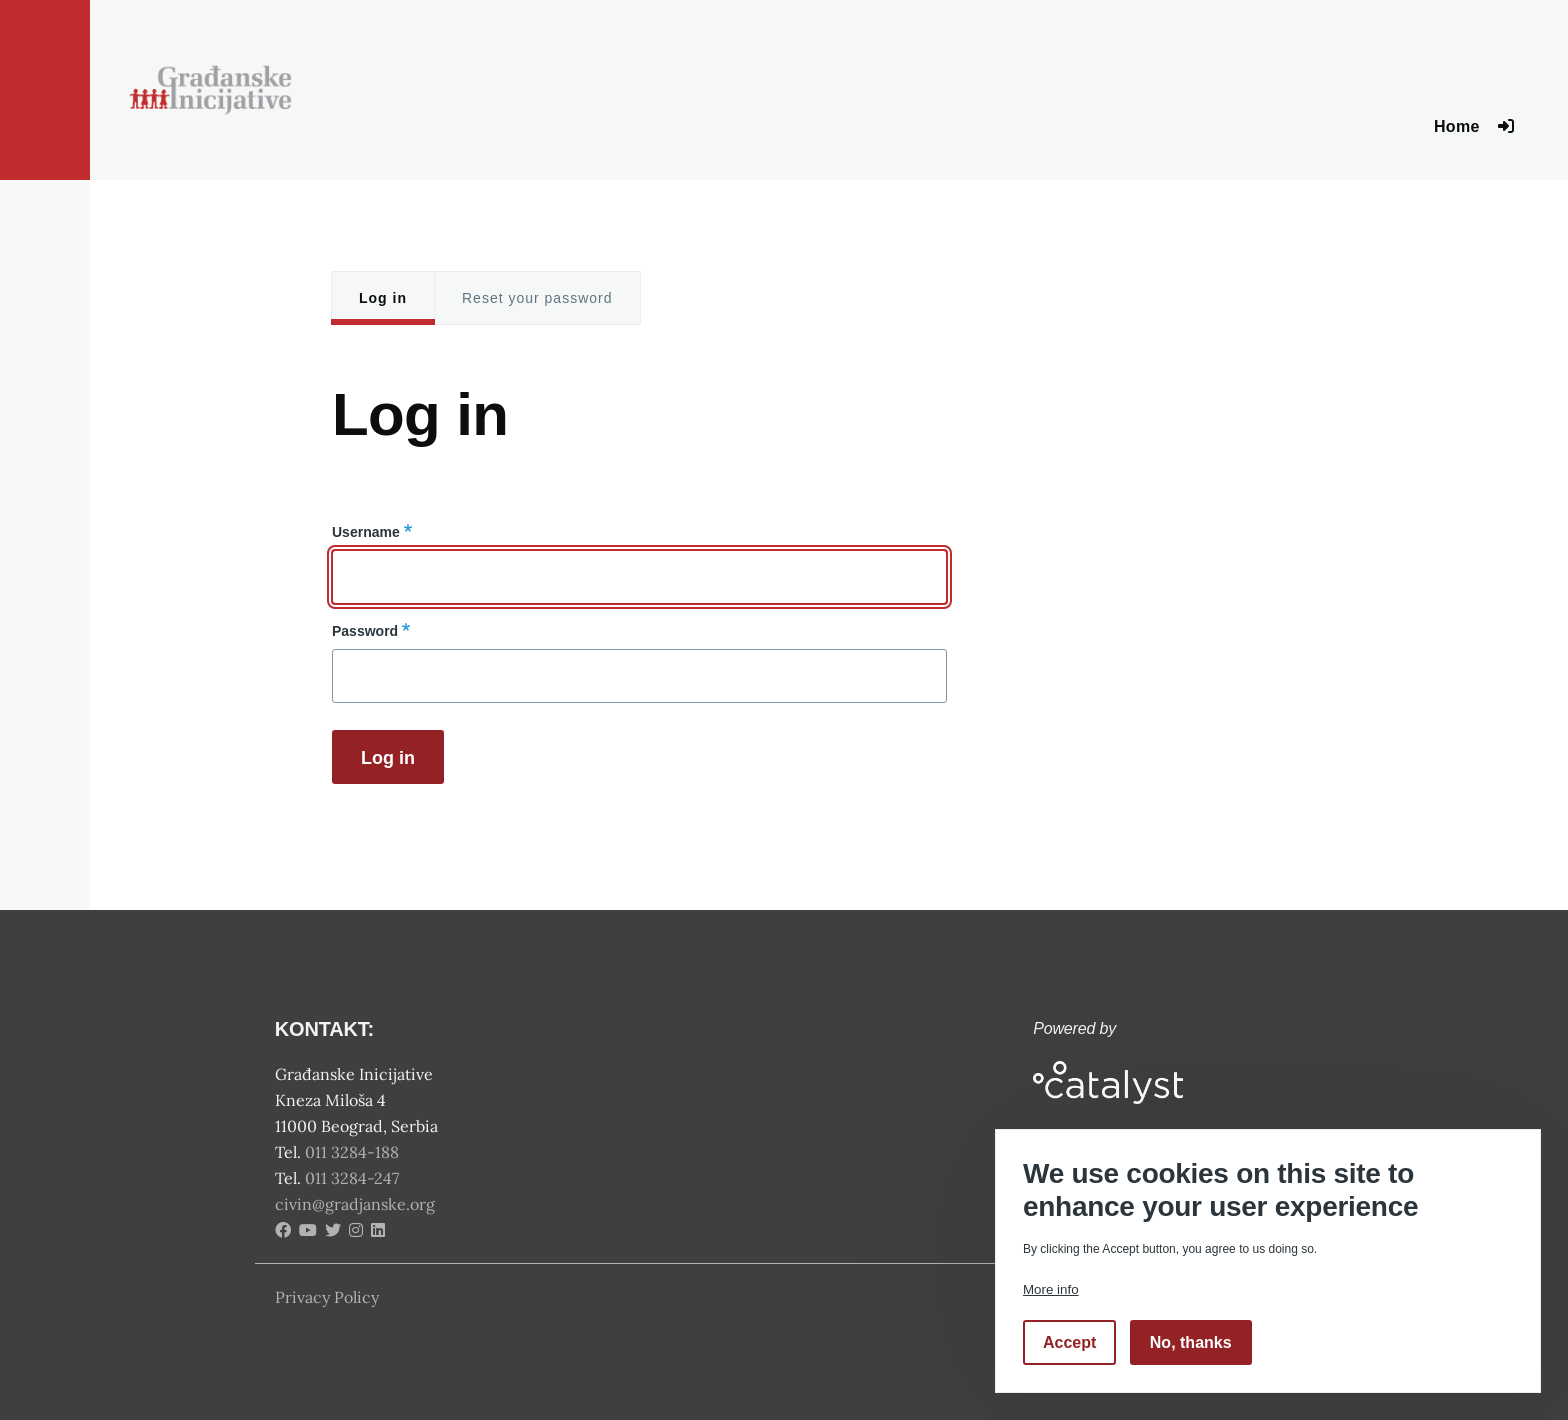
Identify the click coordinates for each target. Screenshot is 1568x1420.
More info (1051, 1289)
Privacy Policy (327, 1297)
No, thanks (1191, 1342)
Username (366, 532)
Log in (383, 298)
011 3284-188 (354, 1152)
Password (365, 631)
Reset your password (537, 298)
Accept (1069, 1342)
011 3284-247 (354, 1178)
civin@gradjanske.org (355, 1204)
